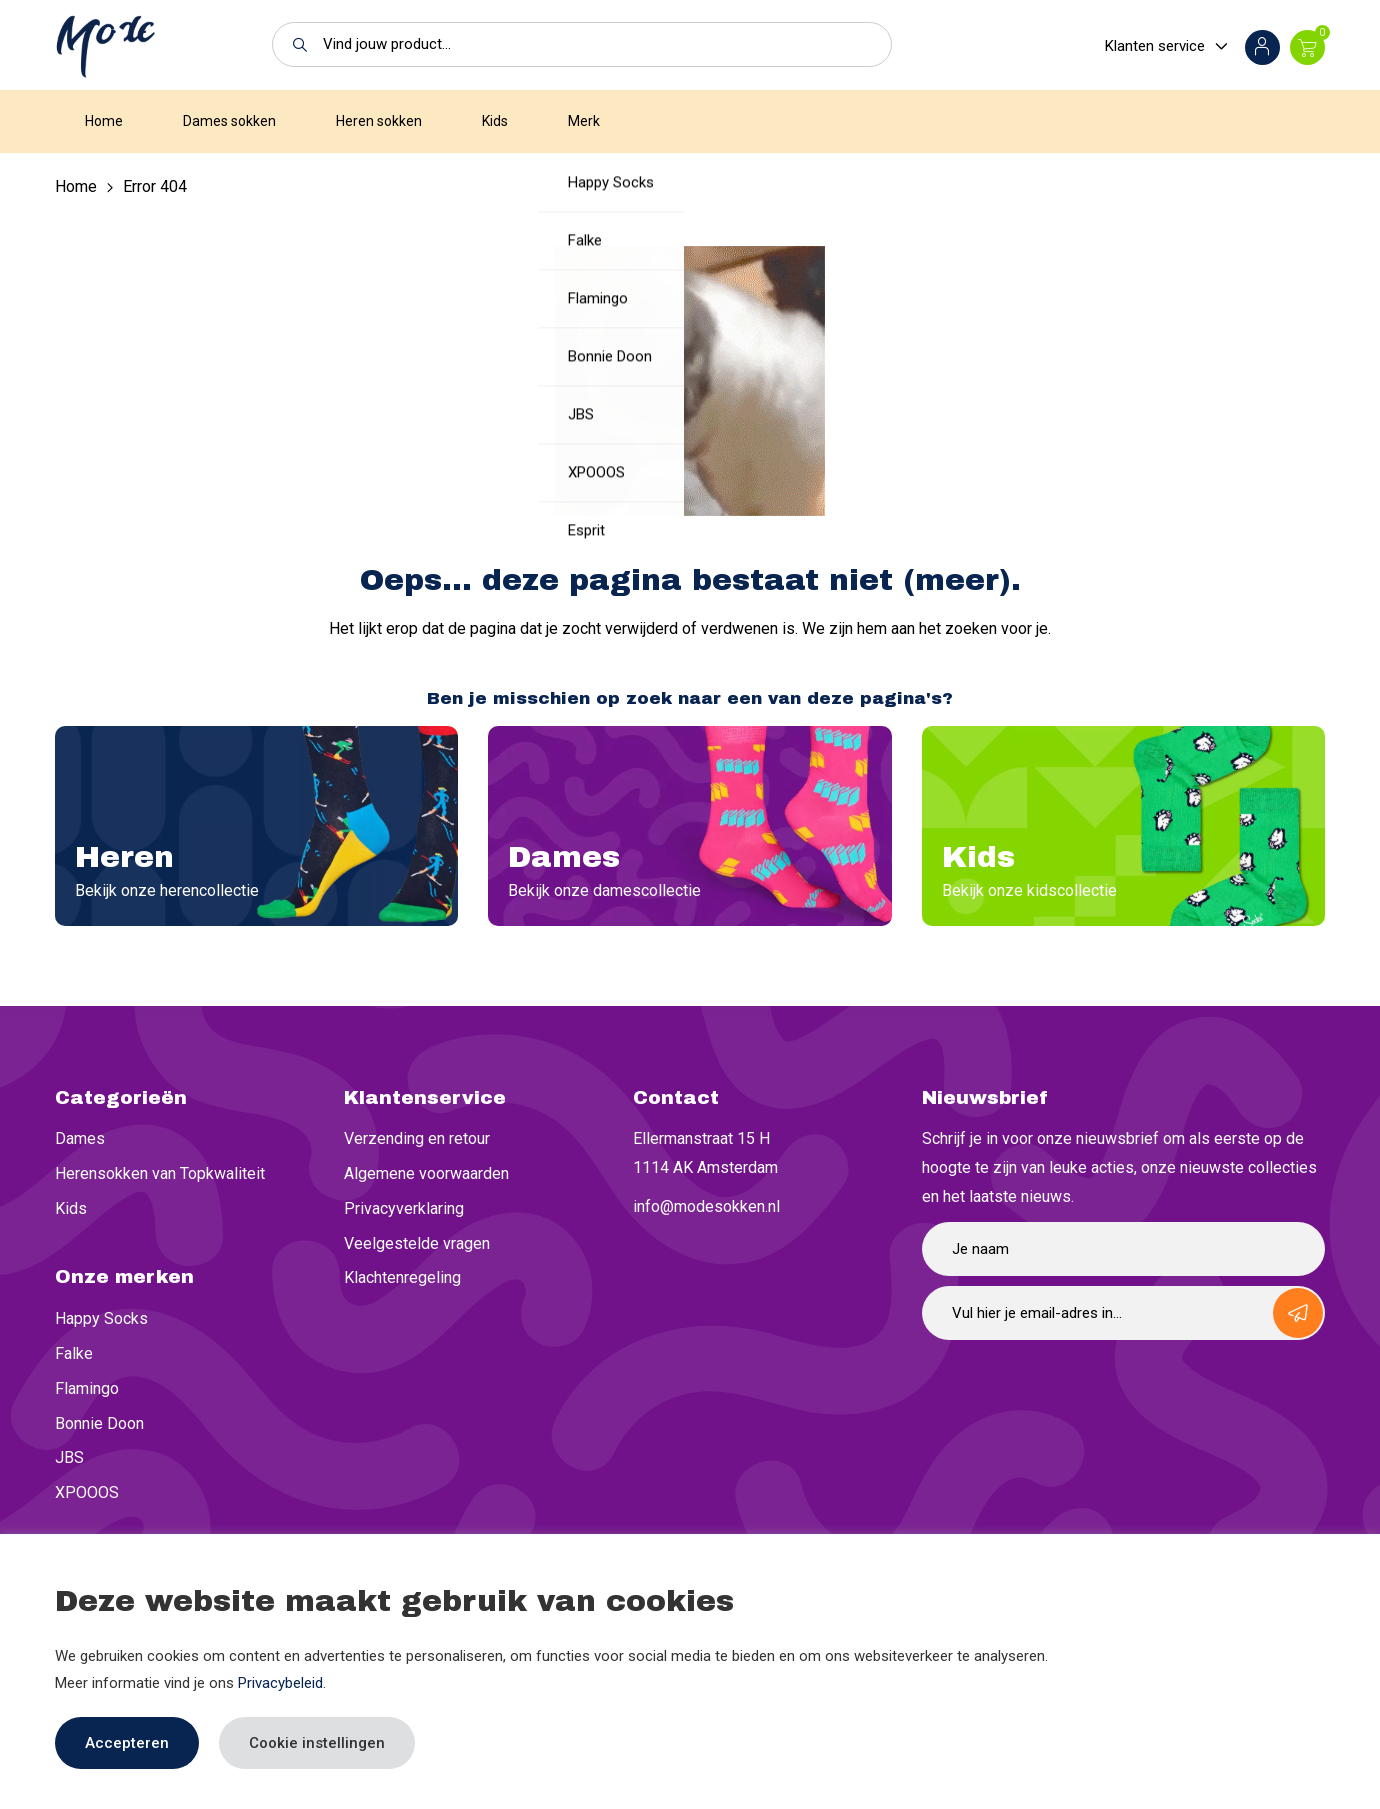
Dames (80, 1138)
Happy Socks (101, 1318)
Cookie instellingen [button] (317, 1743)
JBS (69, 1457)
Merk (584, 121)
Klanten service (1155, 46)
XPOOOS (87, 1492)
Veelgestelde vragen (417, 1243)
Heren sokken (379, 121)
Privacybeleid (280, 1683)
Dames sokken (229, 121)
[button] (294, 44)
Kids (495, 121)
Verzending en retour (417, 1138)
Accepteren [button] (127, 1743)
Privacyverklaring (404, 1208)
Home (104, 121)
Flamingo (87, 1388)
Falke (74, 1353)
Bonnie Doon (99, 1423)
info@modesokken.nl (706, 1206)
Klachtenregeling (402, 1277)
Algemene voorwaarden (426, 1173)
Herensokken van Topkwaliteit (160, 1173)
